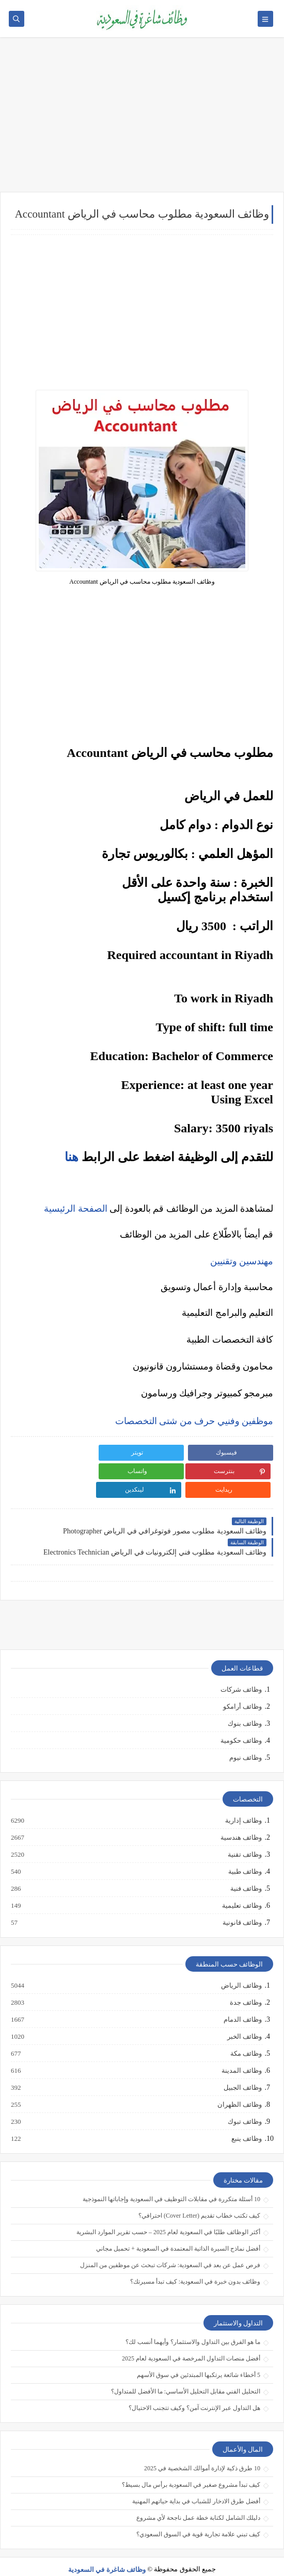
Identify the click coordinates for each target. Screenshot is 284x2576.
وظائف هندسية (240, 1819)
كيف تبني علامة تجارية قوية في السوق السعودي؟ (198, 2515)
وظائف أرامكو (242, 1688)
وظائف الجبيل (242, 2069)
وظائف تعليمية (241, 1887)
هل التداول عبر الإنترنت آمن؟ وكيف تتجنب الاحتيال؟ (194, 2389)
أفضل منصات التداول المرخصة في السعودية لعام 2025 (191, 2339)
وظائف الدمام (242, 2001)
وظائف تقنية (244, 1836)
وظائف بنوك (245, 1705)
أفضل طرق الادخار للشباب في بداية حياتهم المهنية (196, 2482)
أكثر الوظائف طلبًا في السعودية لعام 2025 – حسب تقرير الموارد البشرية (168, 2213)
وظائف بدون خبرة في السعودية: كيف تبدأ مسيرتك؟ (195, 2263)
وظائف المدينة (241, 2052)
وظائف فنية (245, 1870)
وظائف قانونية (242, 1904)
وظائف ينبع (246, 2120)
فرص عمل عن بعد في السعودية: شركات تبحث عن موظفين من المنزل (170, 2246)
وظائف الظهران (239, 2086)
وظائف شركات (241, 1671)
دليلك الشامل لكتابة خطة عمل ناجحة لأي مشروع (198, 2499)
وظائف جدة (245, 1984)
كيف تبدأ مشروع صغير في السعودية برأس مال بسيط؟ (191, 2466)
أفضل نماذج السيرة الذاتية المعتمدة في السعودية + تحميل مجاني (178, 2230)
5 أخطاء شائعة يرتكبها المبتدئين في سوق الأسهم (198, 2356)
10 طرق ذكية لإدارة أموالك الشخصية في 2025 (202, 2449)
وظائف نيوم (245, 1739)
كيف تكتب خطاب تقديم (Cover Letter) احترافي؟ (199, 2197)
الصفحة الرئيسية (75, 1208)
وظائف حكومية (241, 1722)
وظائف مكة (245, 2035)
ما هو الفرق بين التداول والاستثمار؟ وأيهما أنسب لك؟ (192, 2323)
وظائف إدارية (243, 1802)
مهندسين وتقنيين (242, 1261)
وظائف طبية (244, 1853)
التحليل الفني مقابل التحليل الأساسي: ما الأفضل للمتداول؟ (185, 2372)
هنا (71, 1157)
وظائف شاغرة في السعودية (107, 2551)
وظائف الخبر (244, 2018)
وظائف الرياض (241, 1967)
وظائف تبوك (244, 2103)
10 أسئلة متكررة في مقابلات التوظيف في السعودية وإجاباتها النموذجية (171, 2180)
